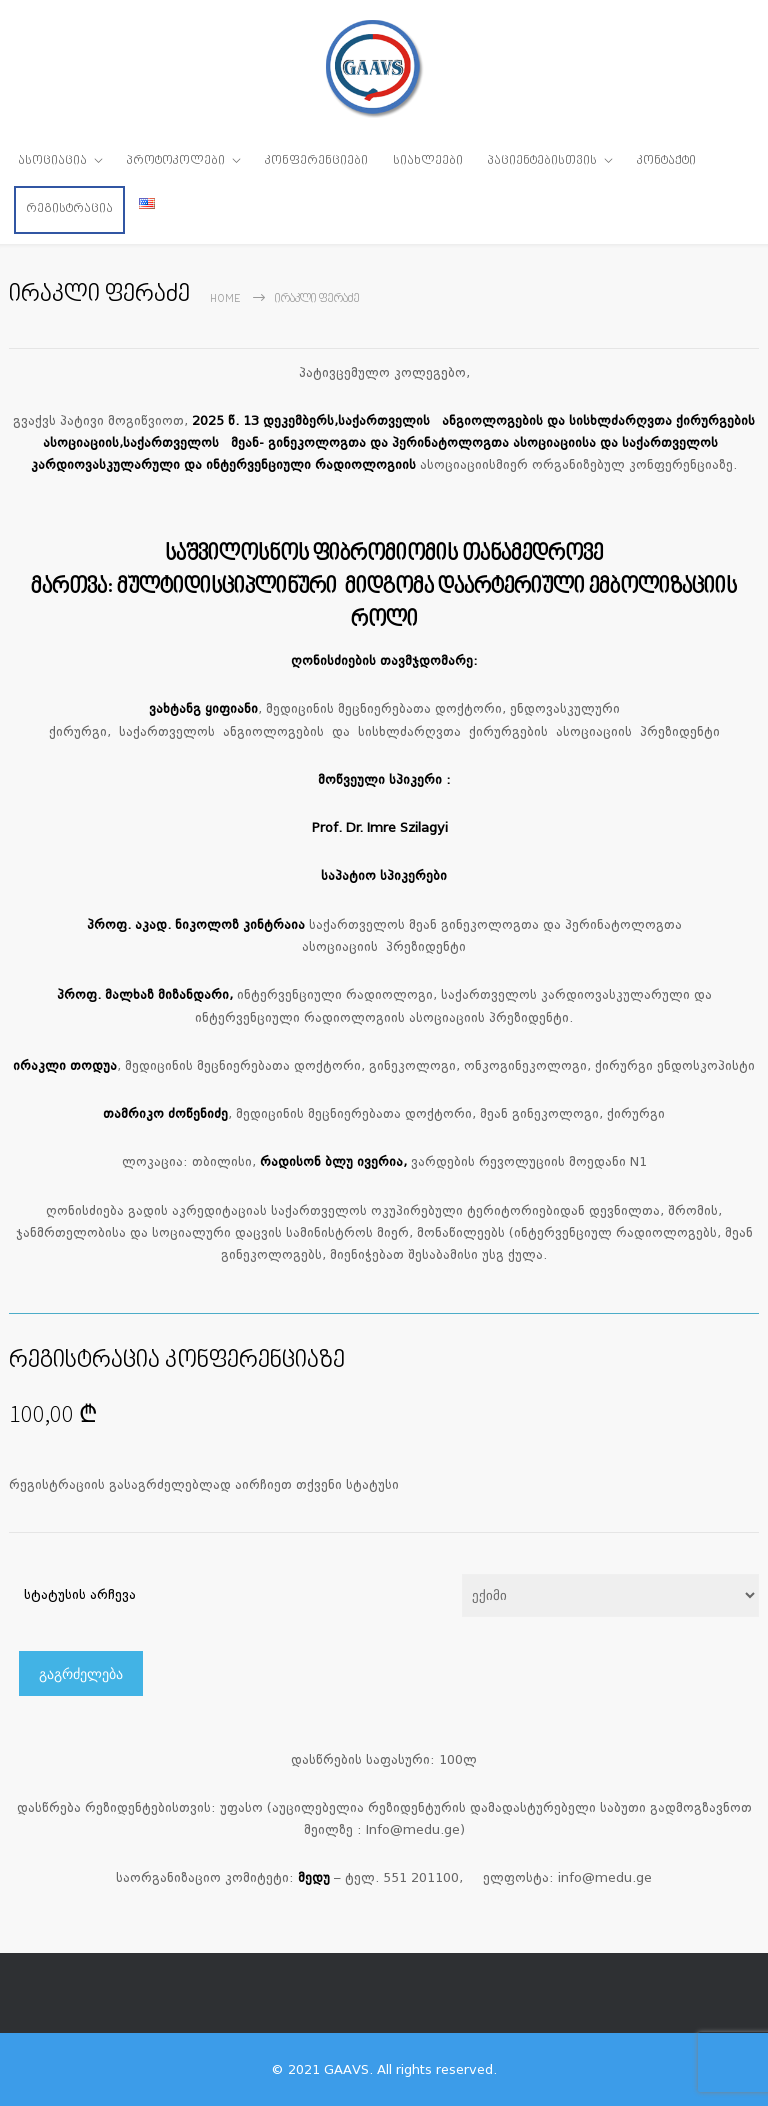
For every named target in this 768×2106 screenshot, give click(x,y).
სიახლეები (428, 161)
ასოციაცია (52, 161)
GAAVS (346, 2069)
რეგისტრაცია (69, 209)
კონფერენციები (316, 161)
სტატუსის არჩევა (80, 1594)
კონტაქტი (666, 161)
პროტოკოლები (176, 161)
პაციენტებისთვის (542, 161)
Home (225, 299)
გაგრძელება (81, 1673)
